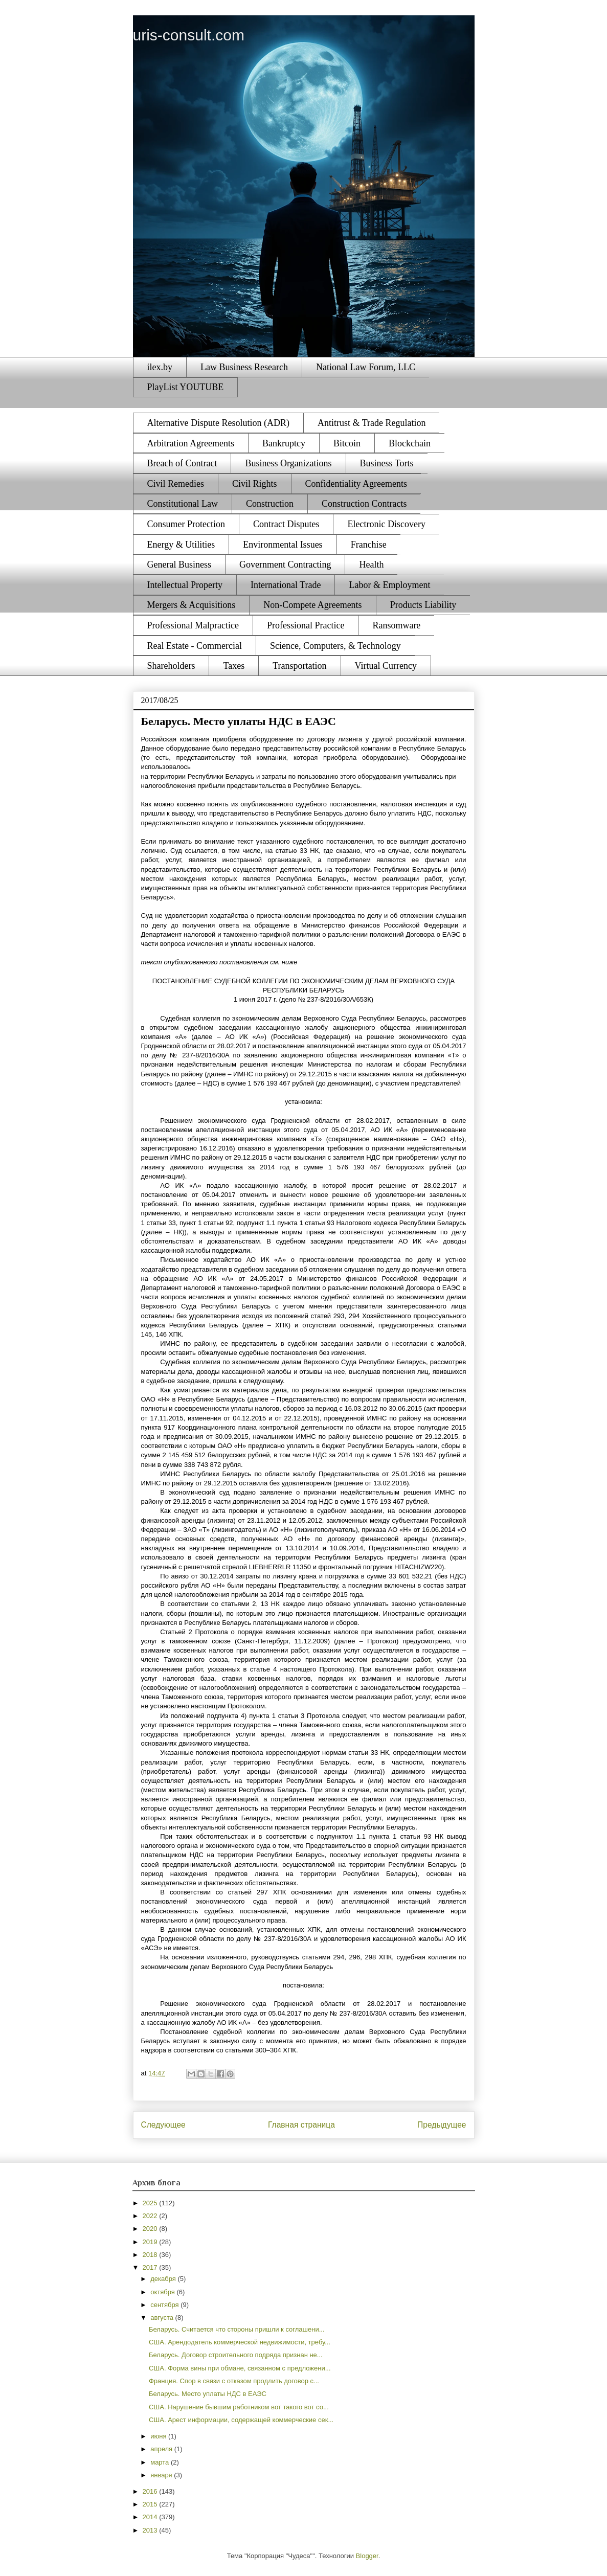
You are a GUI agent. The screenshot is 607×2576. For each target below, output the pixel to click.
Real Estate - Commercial (194, 646)
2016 (151, 2491)
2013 (151, 2530)
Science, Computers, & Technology (335, 646)
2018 (151, 2254)
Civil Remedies (176, 484)
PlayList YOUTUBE (185, 387)
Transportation (299, 666)
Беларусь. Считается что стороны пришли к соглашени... (237, 2329)
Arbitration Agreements (190, 443)
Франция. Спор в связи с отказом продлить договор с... (234, 2381)
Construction (270, 504)
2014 (151, 2517)
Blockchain (410, 443)
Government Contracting (285, 564)
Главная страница (301, 2124)
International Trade (286, 585)
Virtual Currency (386, 666)
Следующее (163, 2124)
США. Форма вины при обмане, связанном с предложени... (240, 2368)
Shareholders (171, 666)
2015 (151, 2504)
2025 (151, 2203)
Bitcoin (347, 443)
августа (162, 2317)
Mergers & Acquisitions (191, 605)
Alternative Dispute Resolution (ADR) (218, 423)
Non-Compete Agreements (312, 605)
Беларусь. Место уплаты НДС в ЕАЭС (207, 2394)
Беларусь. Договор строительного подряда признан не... (236, 2355)
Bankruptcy (283, 443)
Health (371, 564)
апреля (162, 2449)
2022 (151, 2216)
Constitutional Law (182, 504)
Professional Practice (305, 625)
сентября (165, 2305)
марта (160, 2462)
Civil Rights (254, 484)
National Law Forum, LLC (365, 367)
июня (159, 2436)
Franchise (369, 544)
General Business (179, 564)
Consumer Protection (186, 524)
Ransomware (396, 625)
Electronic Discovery (386, 524)
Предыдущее (441, 2124)
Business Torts (387, 463)
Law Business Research (244, 367)
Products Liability (423, 605)
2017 (151, 2267)
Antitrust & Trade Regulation (372, 423)
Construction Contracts (364, 504)
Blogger (367, 2556)
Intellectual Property (184, 585)
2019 (151, 2242)
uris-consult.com (188, 35)
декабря (163, 2279)
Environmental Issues (282, 544)
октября (163, 2292)
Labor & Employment (389, 585)
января (162, 2475)
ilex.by (160, 367)
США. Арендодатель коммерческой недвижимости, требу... (239, 2342)
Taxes (233, 666)
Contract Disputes (286, 524)
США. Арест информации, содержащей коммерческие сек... (241, 2420)
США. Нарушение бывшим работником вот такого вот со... (239, 2407)
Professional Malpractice (193, 625)
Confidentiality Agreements (356, 484)
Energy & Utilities (181, 544)
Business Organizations (288, 463)
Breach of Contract (182, 463)
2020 (151, 2228)
